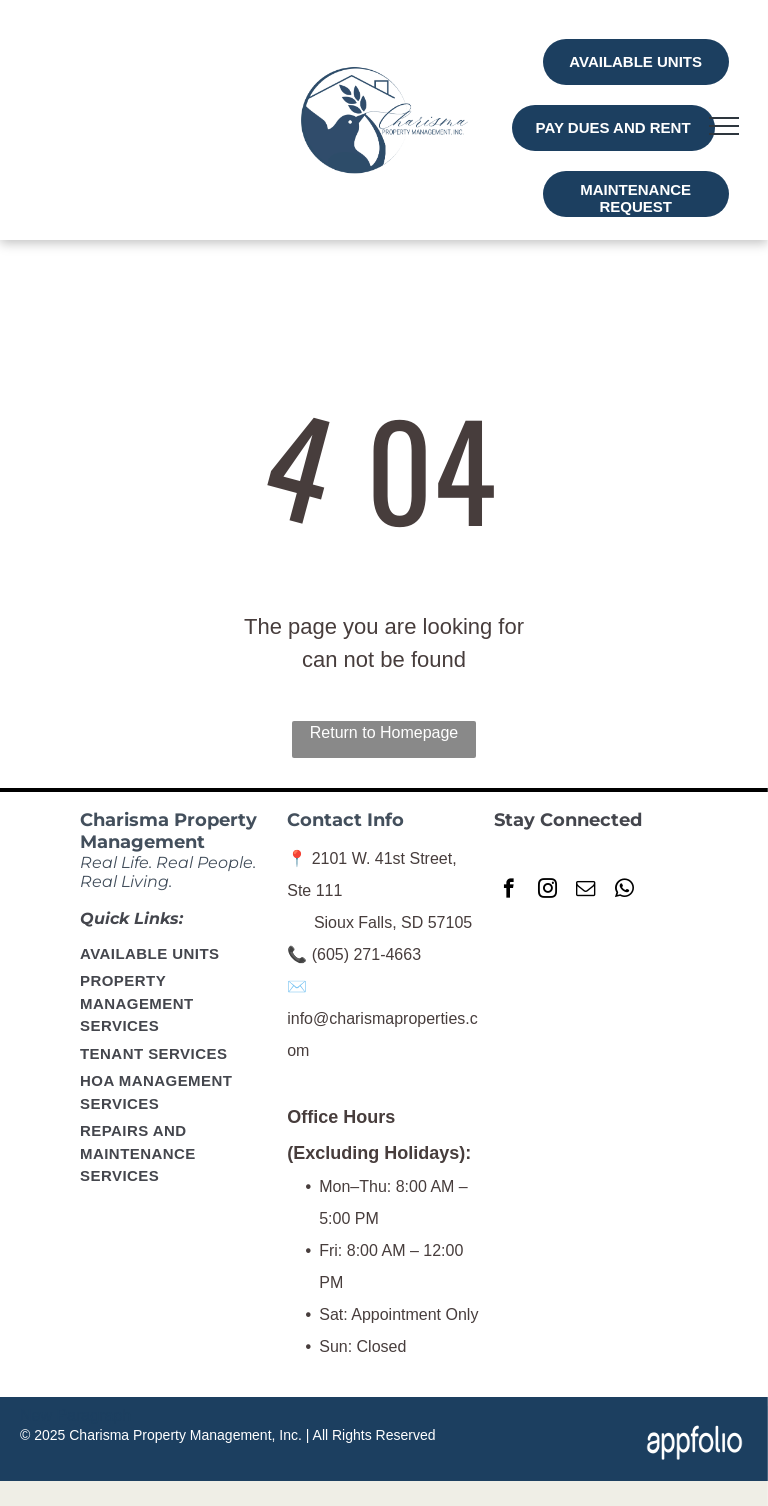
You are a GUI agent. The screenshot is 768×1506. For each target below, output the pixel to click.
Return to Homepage (384, 732)
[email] (585, 891)
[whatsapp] (624, 891)
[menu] (724, 126)
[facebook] (508, 891)
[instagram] (547, 891)
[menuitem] (177, 955)
